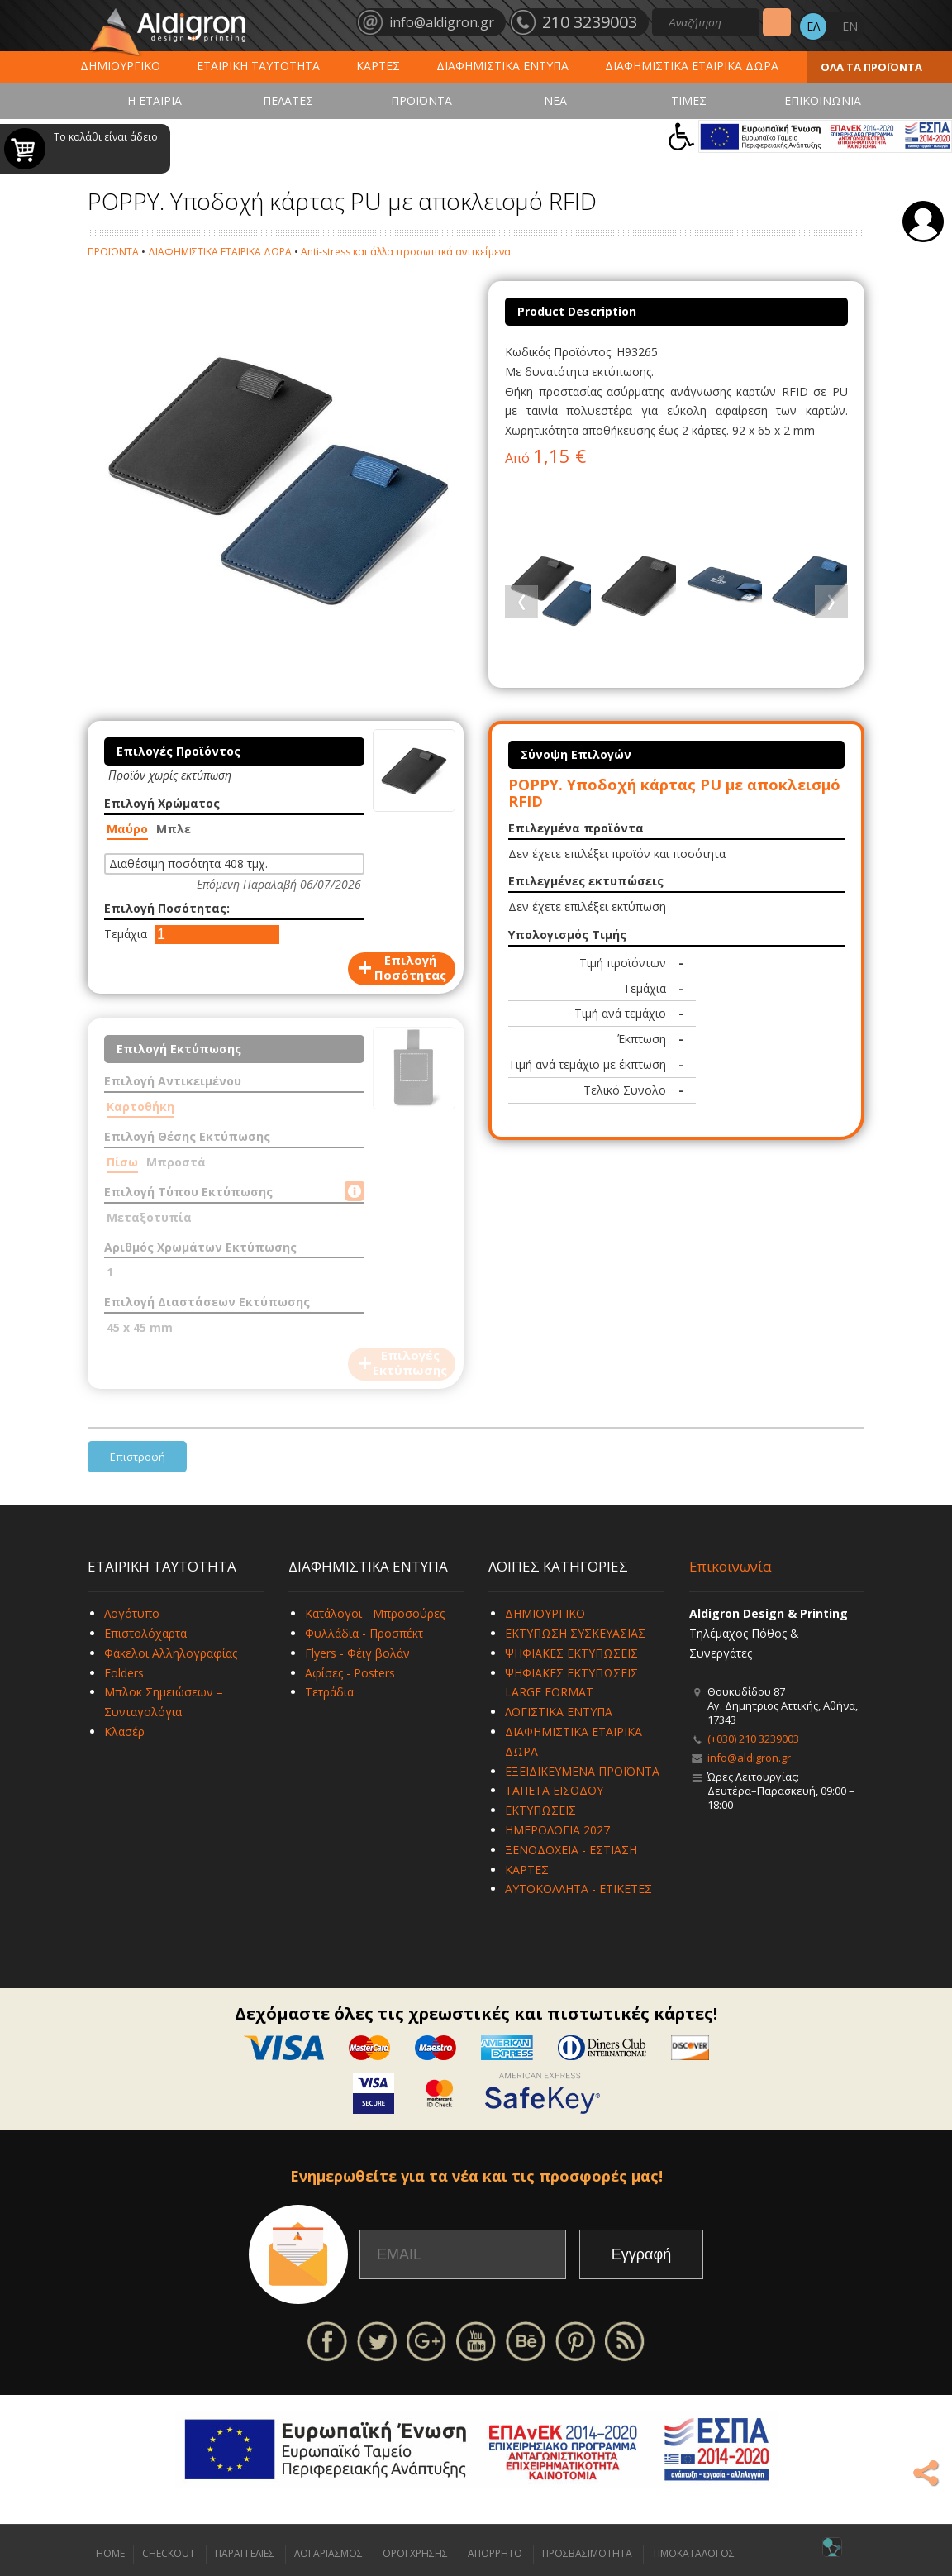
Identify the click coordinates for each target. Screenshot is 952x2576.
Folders (124, 1673)
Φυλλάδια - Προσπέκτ (364, 1633)
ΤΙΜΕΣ (689, 100)
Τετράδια (329, 1692)
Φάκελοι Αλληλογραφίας (170, 1653)
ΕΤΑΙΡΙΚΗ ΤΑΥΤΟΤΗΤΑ (258, 66)
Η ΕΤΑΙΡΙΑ (154, 100)
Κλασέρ (124, 1731)
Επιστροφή (137, 1456)
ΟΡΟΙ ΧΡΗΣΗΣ (415, 2553)
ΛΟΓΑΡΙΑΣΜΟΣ (328, 2553)
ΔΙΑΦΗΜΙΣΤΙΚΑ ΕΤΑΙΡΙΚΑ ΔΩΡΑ (691, 66)
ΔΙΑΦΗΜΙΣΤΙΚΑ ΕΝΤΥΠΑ (502, 66)
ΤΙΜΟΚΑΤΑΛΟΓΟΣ (693, 2553)
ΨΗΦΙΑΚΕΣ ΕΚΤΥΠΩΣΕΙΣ (571, 1653)
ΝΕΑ (555, 100)
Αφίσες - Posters (350, 1673)
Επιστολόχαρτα (145, 1633)
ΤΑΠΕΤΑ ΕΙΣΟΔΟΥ (554, 1790)
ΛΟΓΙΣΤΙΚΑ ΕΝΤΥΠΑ (558, 1712)
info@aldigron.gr (749, 1757)
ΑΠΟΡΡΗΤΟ (495, 2553)
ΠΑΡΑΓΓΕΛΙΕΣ (244, 2553)
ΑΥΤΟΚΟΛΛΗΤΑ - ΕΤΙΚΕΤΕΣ (578, 1888)
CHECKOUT (168, 2553)
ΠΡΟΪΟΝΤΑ (421, 100)
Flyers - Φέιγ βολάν (357, 1653)
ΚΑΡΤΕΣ (378, 66)
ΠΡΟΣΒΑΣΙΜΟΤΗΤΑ (587, 2553)
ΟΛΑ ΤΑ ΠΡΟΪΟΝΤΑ (871, 67)
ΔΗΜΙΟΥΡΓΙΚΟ (120, 66)
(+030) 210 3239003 (753, 1738)
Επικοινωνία (730, 1566)
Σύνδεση (923, 221)
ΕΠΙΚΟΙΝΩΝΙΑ (822, 100)
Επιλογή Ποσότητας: (167, 908)
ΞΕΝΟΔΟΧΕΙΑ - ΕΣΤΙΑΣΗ (571, 1850)
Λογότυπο (131, 1613)
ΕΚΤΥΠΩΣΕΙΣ (540, 1810)
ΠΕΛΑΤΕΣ (288, 100)
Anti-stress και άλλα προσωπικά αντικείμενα (406, 252)
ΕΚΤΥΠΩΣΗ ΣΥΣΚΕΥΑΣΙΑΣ (575, 1633)
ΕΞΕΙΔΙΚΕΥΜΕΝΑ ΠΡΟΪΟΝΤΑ (582, 1771)
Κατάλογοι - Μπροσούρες (375, 1613)
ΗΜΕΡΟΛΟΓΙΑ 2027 (557, 1830)
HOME (110, 2553)
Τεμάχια (125, 934)
